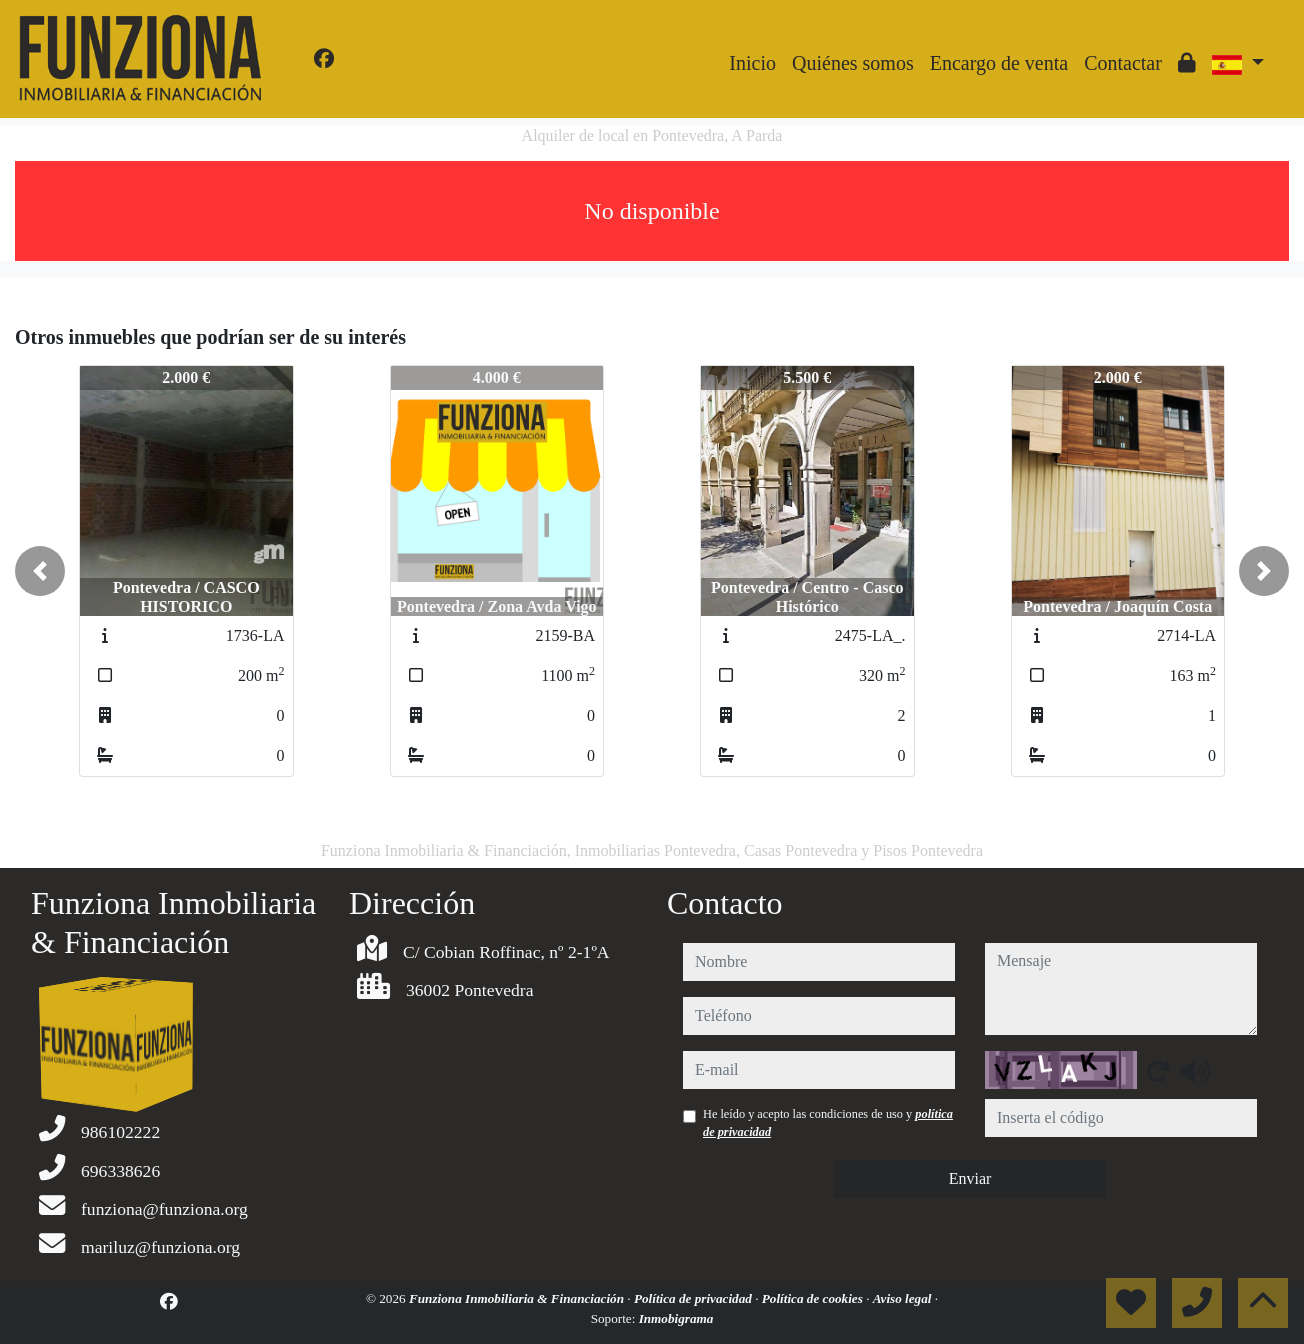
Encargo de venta (999, 63)
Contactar (1123, 63)
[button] (40, 571)
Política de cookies (814, 1298)
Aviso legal (904, 1298)
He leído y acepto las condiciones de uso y (828, 1123)
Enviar (970, 1178)
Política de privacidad (694, 1298)
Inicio (752, 63)
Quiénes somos (853, 63)
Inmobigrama (676, 1318)
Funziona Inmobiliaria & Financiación (518, 1298)
